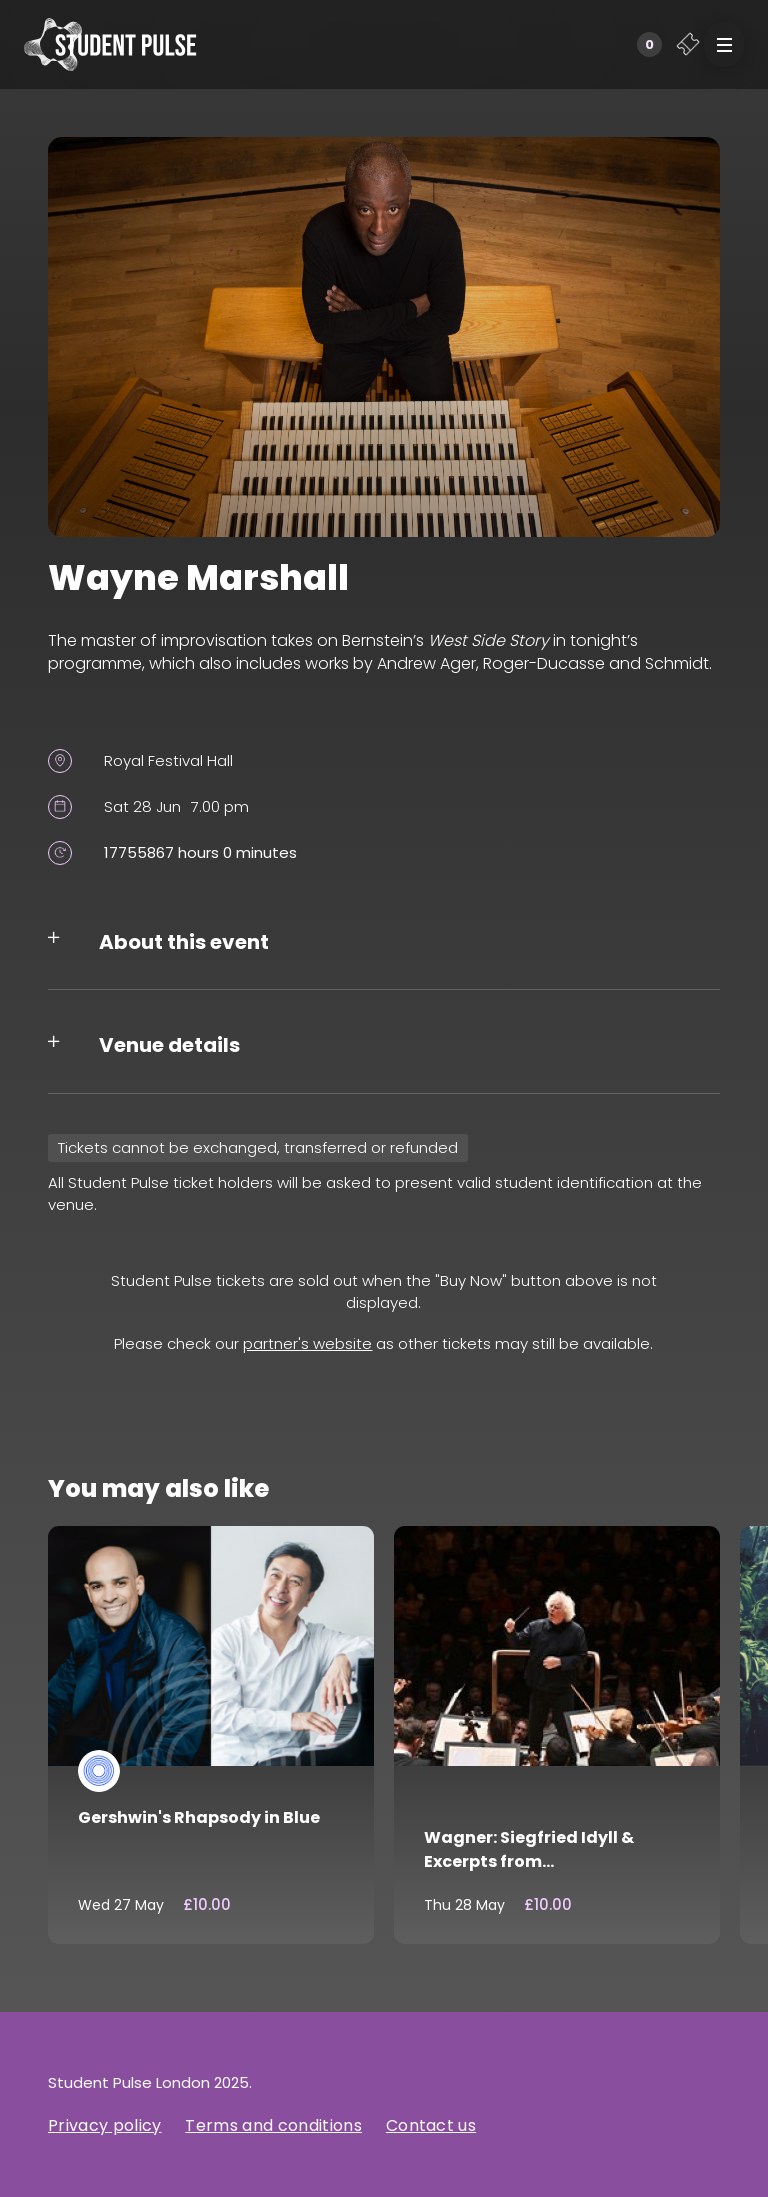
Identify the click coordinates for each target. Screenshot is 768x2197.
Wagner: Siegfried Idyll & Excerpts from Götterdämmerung (529, 1861)
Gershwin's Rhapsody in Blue (199, 1817)
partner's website (307, 1343)
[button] (724, 44)
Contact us (431, 2125)
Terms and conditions (273, 2125)
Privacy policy (104, 2125)
